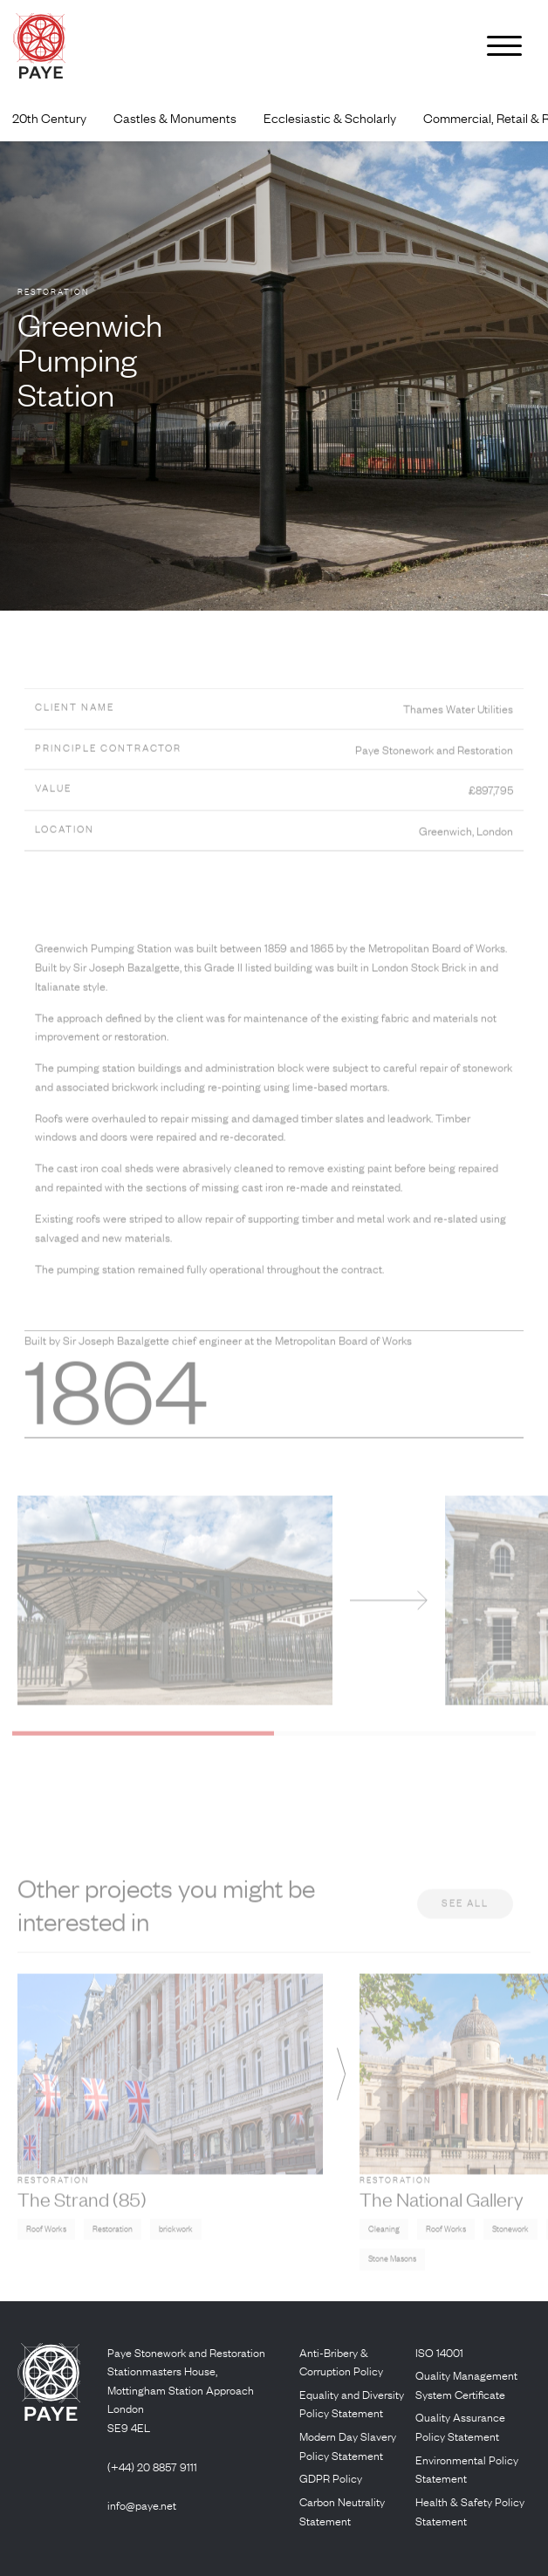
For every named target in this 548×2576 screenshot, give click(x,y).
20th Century (49, 118)
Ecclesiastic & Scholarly (330, 118)
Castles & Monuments (174, 118)
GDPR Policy (330, 2477)
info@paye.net (141, 2504)
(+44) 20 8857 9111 (152, 2466)
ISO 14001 (439, 2352)
